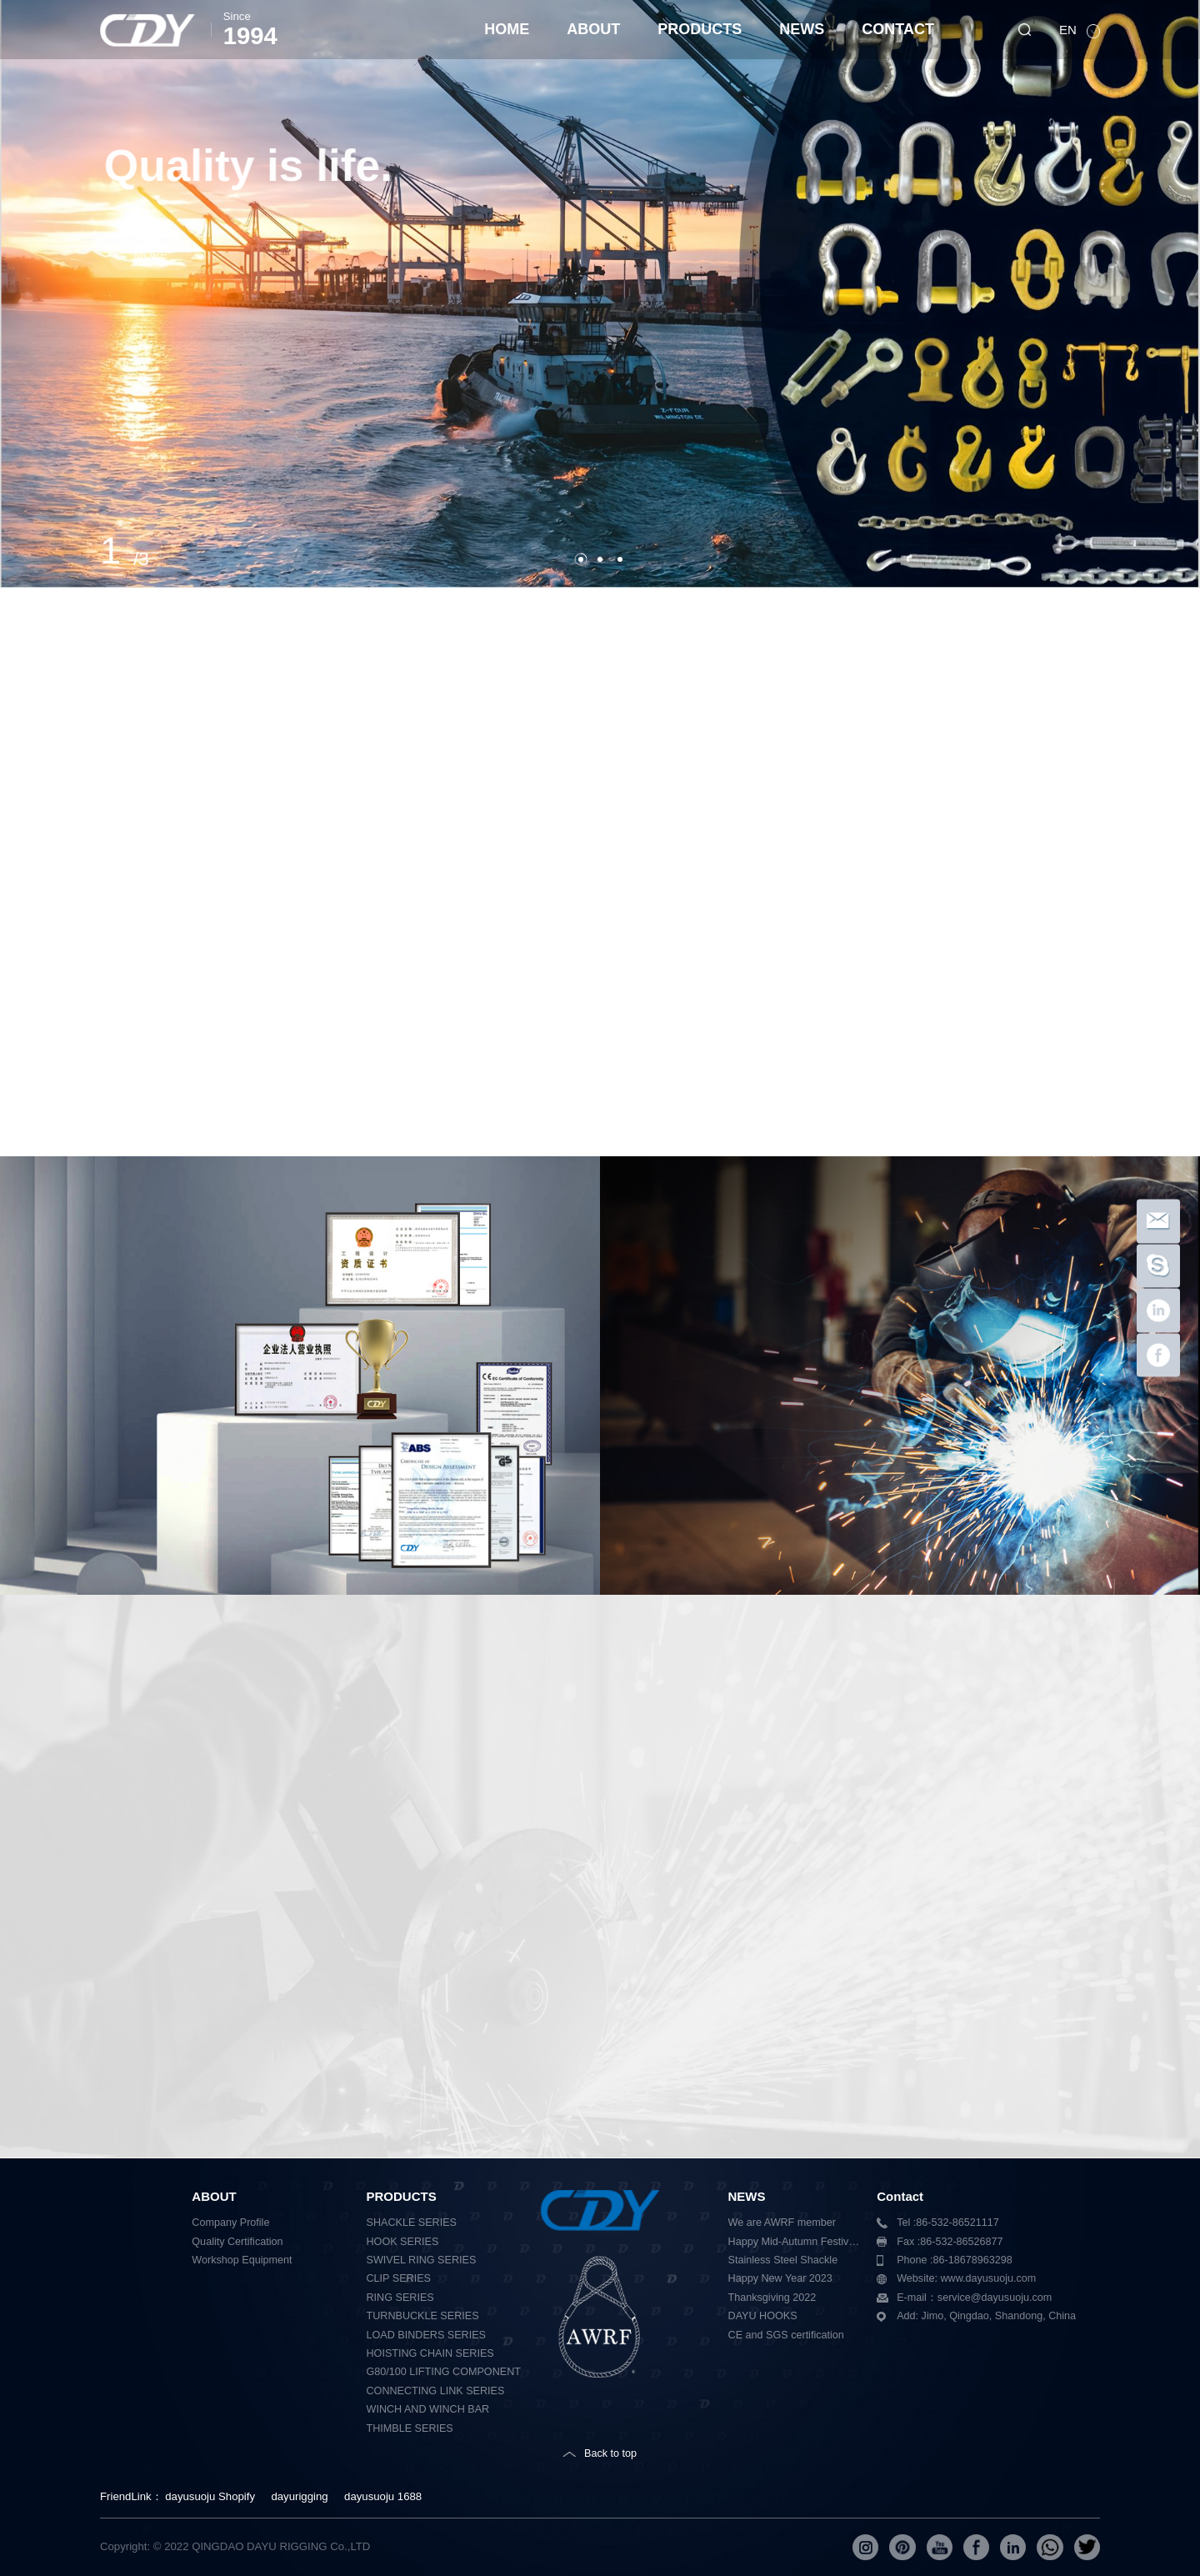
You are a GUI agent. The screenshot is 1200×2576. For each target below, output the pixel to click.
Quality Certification (237, 2242)
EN (1069, 30)
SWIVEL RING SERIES (422, 2260)
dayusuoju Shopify (210, 2496)
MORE (205, 254)
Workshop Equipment (242, 2260)
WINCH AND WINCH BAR (428, 2409)
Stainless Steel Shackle (783, 2260)
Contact (900, 2196)
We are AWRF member (782, 2222)
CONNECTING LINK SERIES (436, 2391)
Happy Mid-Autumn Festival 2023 (796, 2242)
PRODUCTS (700, 29)
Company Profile (230, 2222)
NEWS (801, 29)
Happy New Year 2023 (780, 2278)
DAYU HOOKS (763, 2316)
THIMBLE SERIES (410, 2428)
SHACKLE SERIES (412, 2222)
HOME (506, 29)
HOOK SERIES (403, 2242)
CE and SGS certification (786, 2335)
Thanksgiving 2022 (772, 2297)
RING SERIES (400, 2297)
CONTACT (898, 29)
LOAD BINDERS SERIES (426, 2335)
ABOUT (593, 29)
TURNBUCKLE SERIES (423, 2316)
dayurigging (299, 2496)
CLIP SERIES (399, 2278)
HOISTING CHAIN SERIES (430, 2353)
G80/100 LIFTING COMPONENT (444, 2372)
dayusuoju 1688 (383, 2496)
